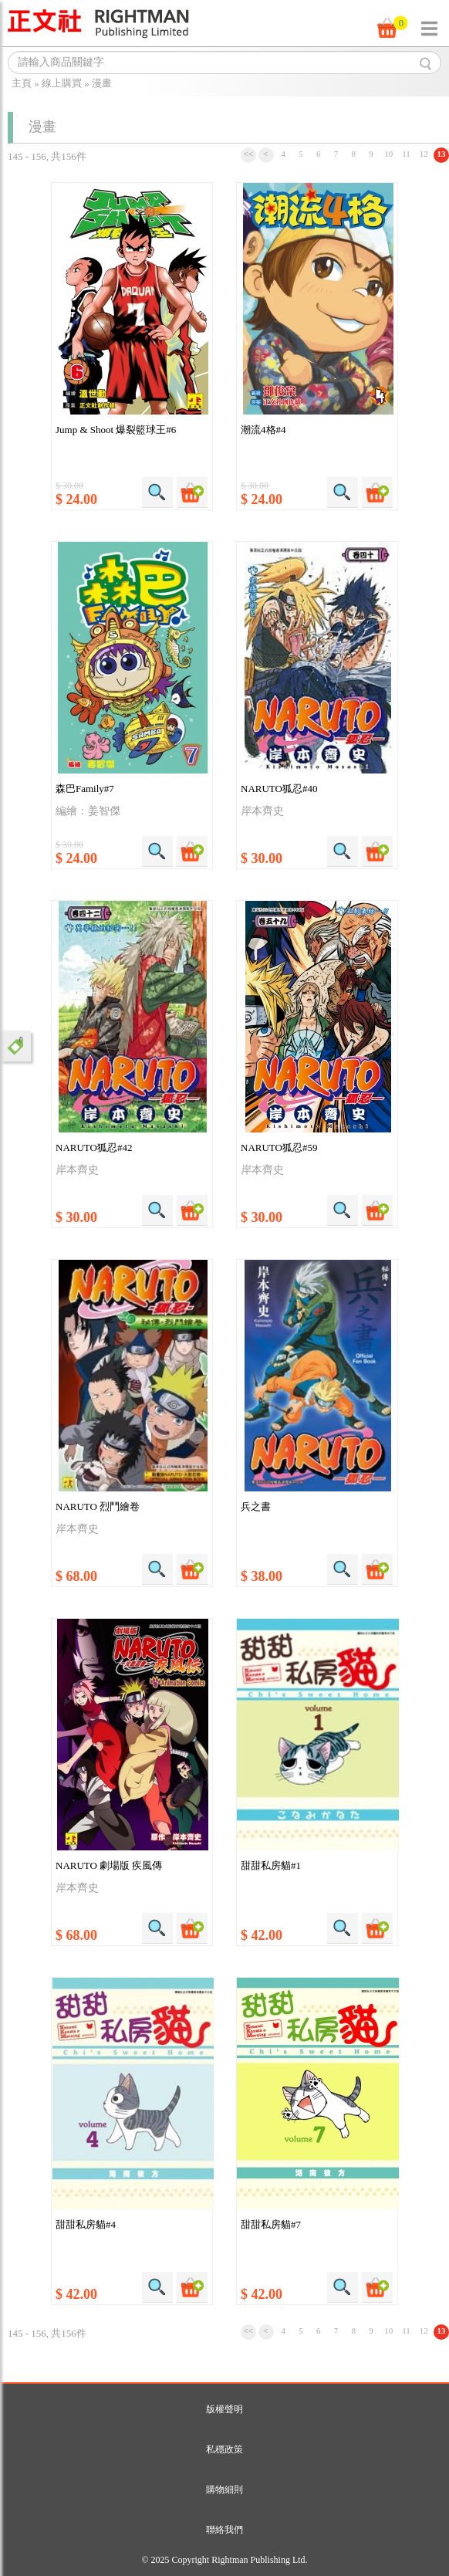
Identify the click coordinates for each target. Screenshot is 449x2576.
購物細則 (224, 2489)
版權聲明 (224, 2409)
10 (388, 153)
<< (248, 153)
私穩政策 (224, 2449)
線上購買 (62, 83)
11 (406, 153)
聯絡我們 (224, 2529)
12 (424, 153)
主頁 (22, 83)
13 (441, 153)
